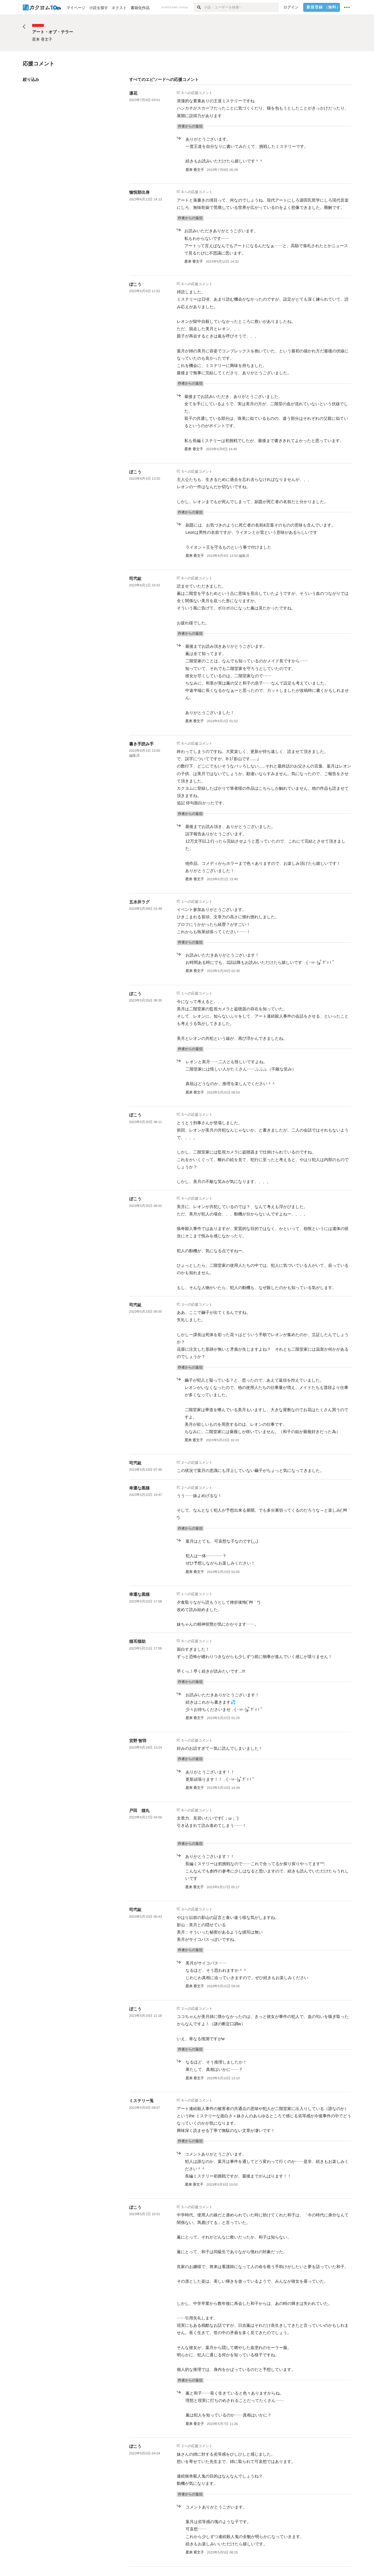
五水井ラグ (139, 902)
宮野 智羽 (138, 1740)
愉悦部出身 (139, 192)
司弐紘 (135, 578)
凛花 (133, 93)
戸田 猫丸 (139, 1810)
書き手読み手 (141, 744)
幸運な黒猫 (139, 1488)
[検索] (199, 7)
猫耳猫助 (137, 1641)
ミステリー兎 (141, 2100)
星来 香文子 (195, 169)
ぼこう (135, 284)
